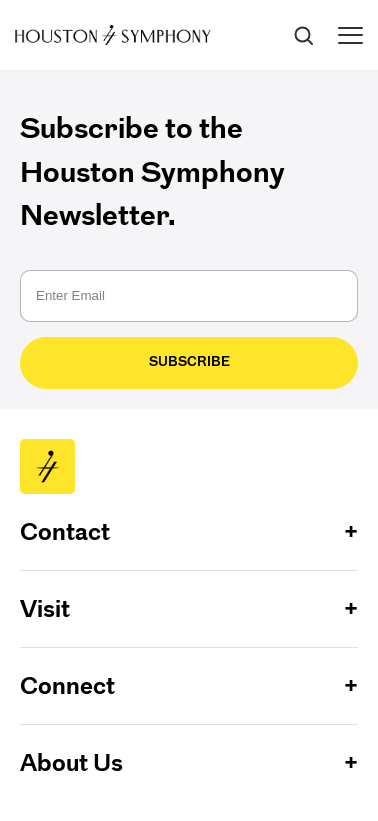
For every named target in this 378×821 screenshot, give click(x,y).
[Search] (303, 35)
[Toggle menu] (350, 35)
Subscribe (189, 361)
